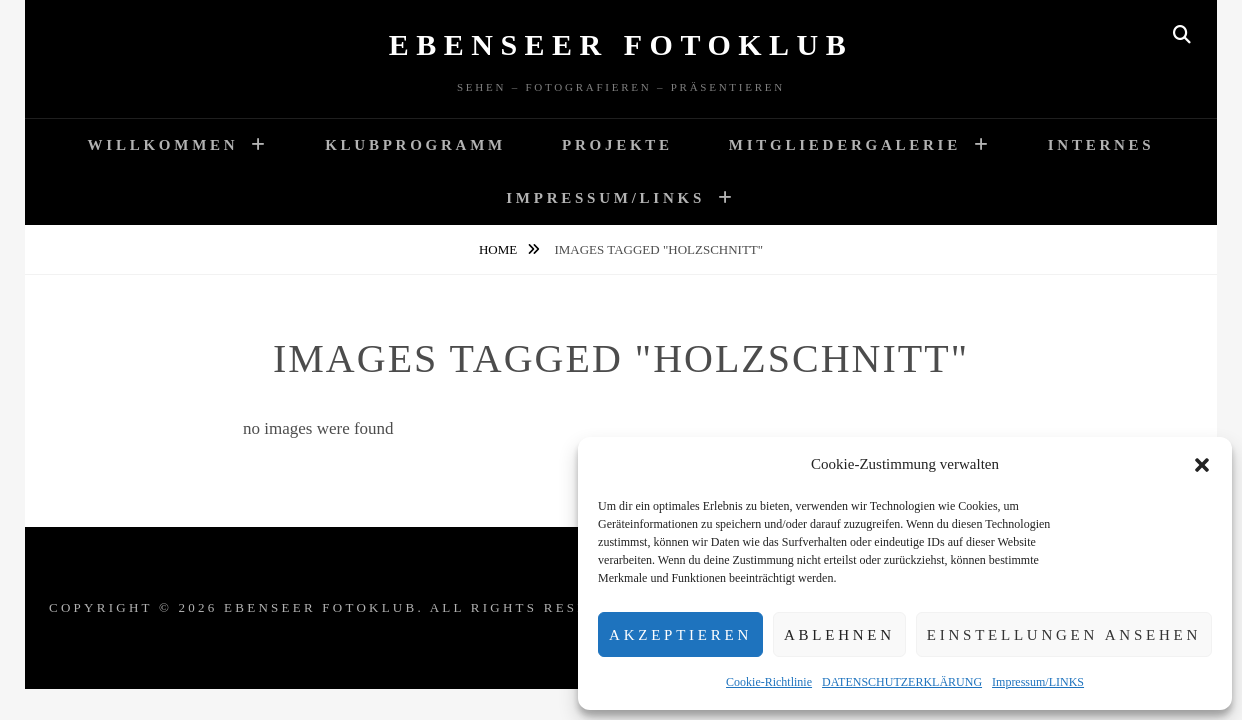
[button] (1202, 465)
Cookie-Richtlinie (769, 682)
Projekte (617, 145)
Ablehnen (839, 635)
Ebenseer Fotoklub (621, 44)
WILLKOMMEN (163, 145)
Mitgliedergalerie (845, 145)
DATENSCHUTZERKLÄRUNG (902, 682)
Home (500, 249)
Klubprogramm (415, 145)
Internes (1101, 145)
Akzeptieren (680, 635)
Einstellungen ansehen (1064, 635)
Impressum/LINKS (1038, 682)
